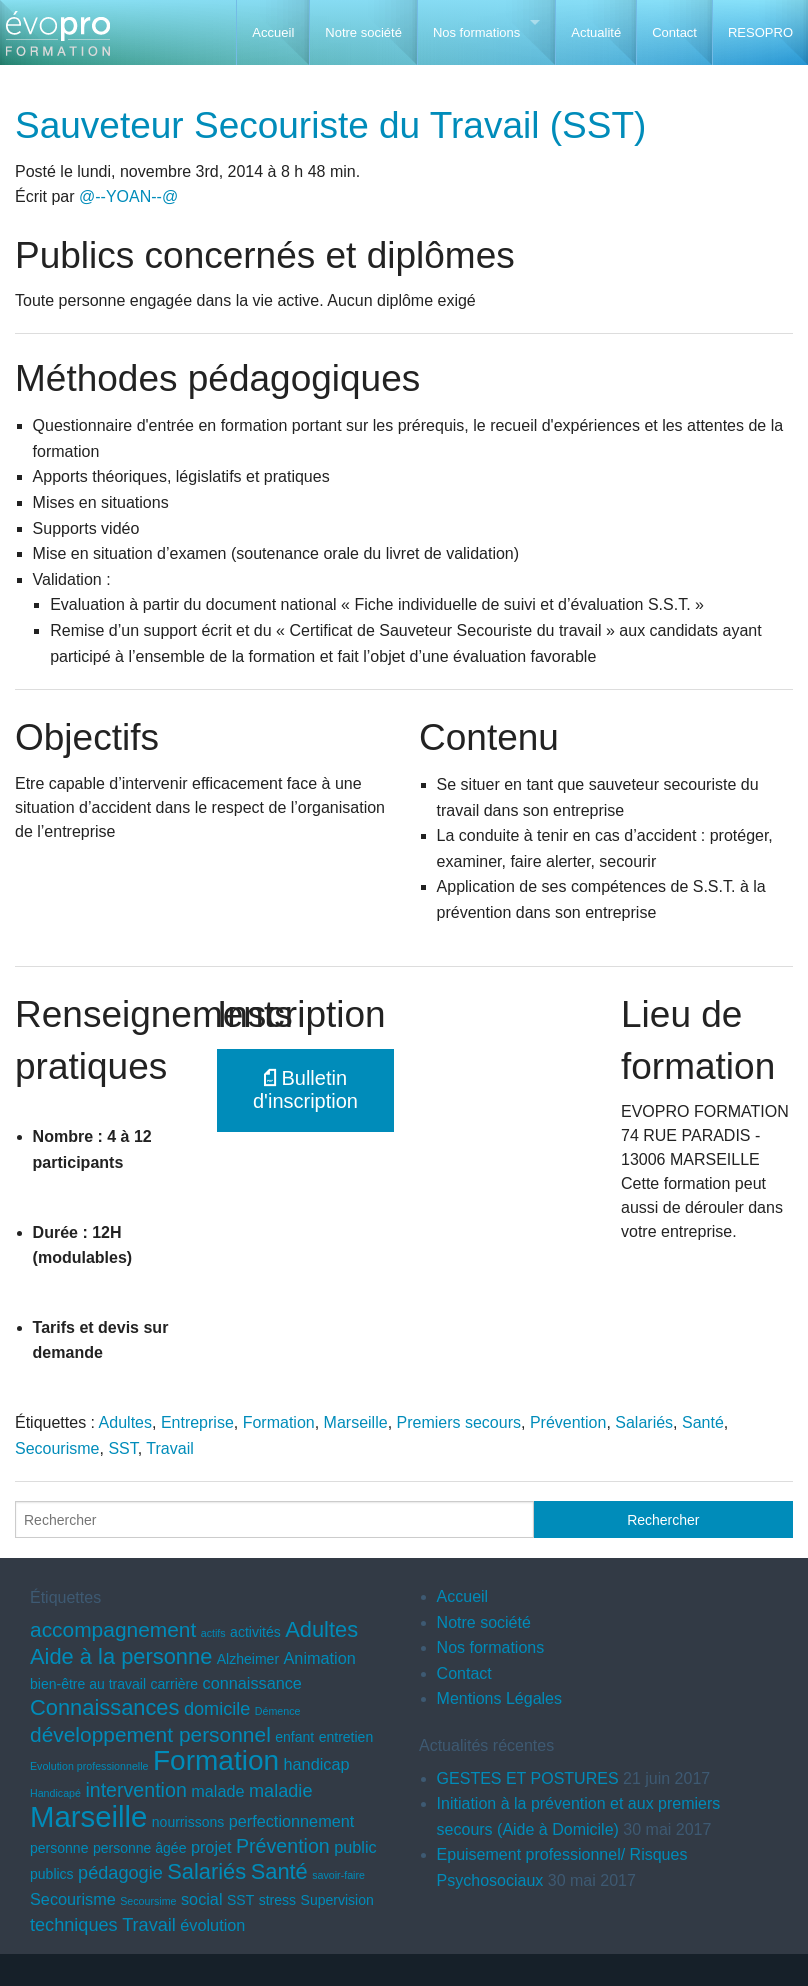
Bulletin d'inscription (305, 1089)
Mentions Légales (499, 1698)
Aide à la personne (121, 1656)
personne (59, 1848)
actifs (213, 1633)
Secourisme (57, 1448)
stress (277, 1900)
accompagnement (113, 1629)
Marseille (356, 1422)
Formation (279, 1422)
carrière (175, 1684)
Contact (674, 32)
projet (211, 1847)
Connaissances (104, 1707)
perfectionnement (292, 1821)
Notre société (363, 32)
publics (52, 1874)
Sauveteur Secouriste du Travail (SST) (330, 125)
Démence (278, 1711)
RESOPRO (760, 32)
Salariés (644, 1422)
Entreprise (197, 1422)
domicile (217, 1709)
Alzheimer (248, 1659)
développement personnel (150, 1734)
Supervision (337, 1900)
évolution (212, 1925)
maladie (280, 1791)
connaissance (252, 1683)
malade (217, 1791)
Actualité (596, 32)
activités (255, 1632)
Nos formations (476, 32)
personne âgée (140, 1848)
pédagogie (120, 1873)
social (202, 1899)
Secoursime (148, 1901)
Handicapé (55, 1793)
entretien (346, 1737)
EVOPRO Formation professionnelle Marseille (57, 40)
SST (122, 1448)
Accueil (273, 32)
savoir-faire (338, 1875)
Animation (320, 1658)
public (355, 1847)
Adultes (125, 1422)
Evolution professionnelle (89, 1766)
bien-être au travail (88, 1684)
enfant (294, 1737)
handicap (317, 1764)
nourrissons (188, 1822)
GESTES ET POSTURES (528, 1778)
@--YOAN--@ (128, 196)
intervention (135, 1790)
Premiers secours (459, 1422)
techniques (74, 1925)
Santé (703, 1422)
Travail (169, 1448)
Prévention (568, 1422)
